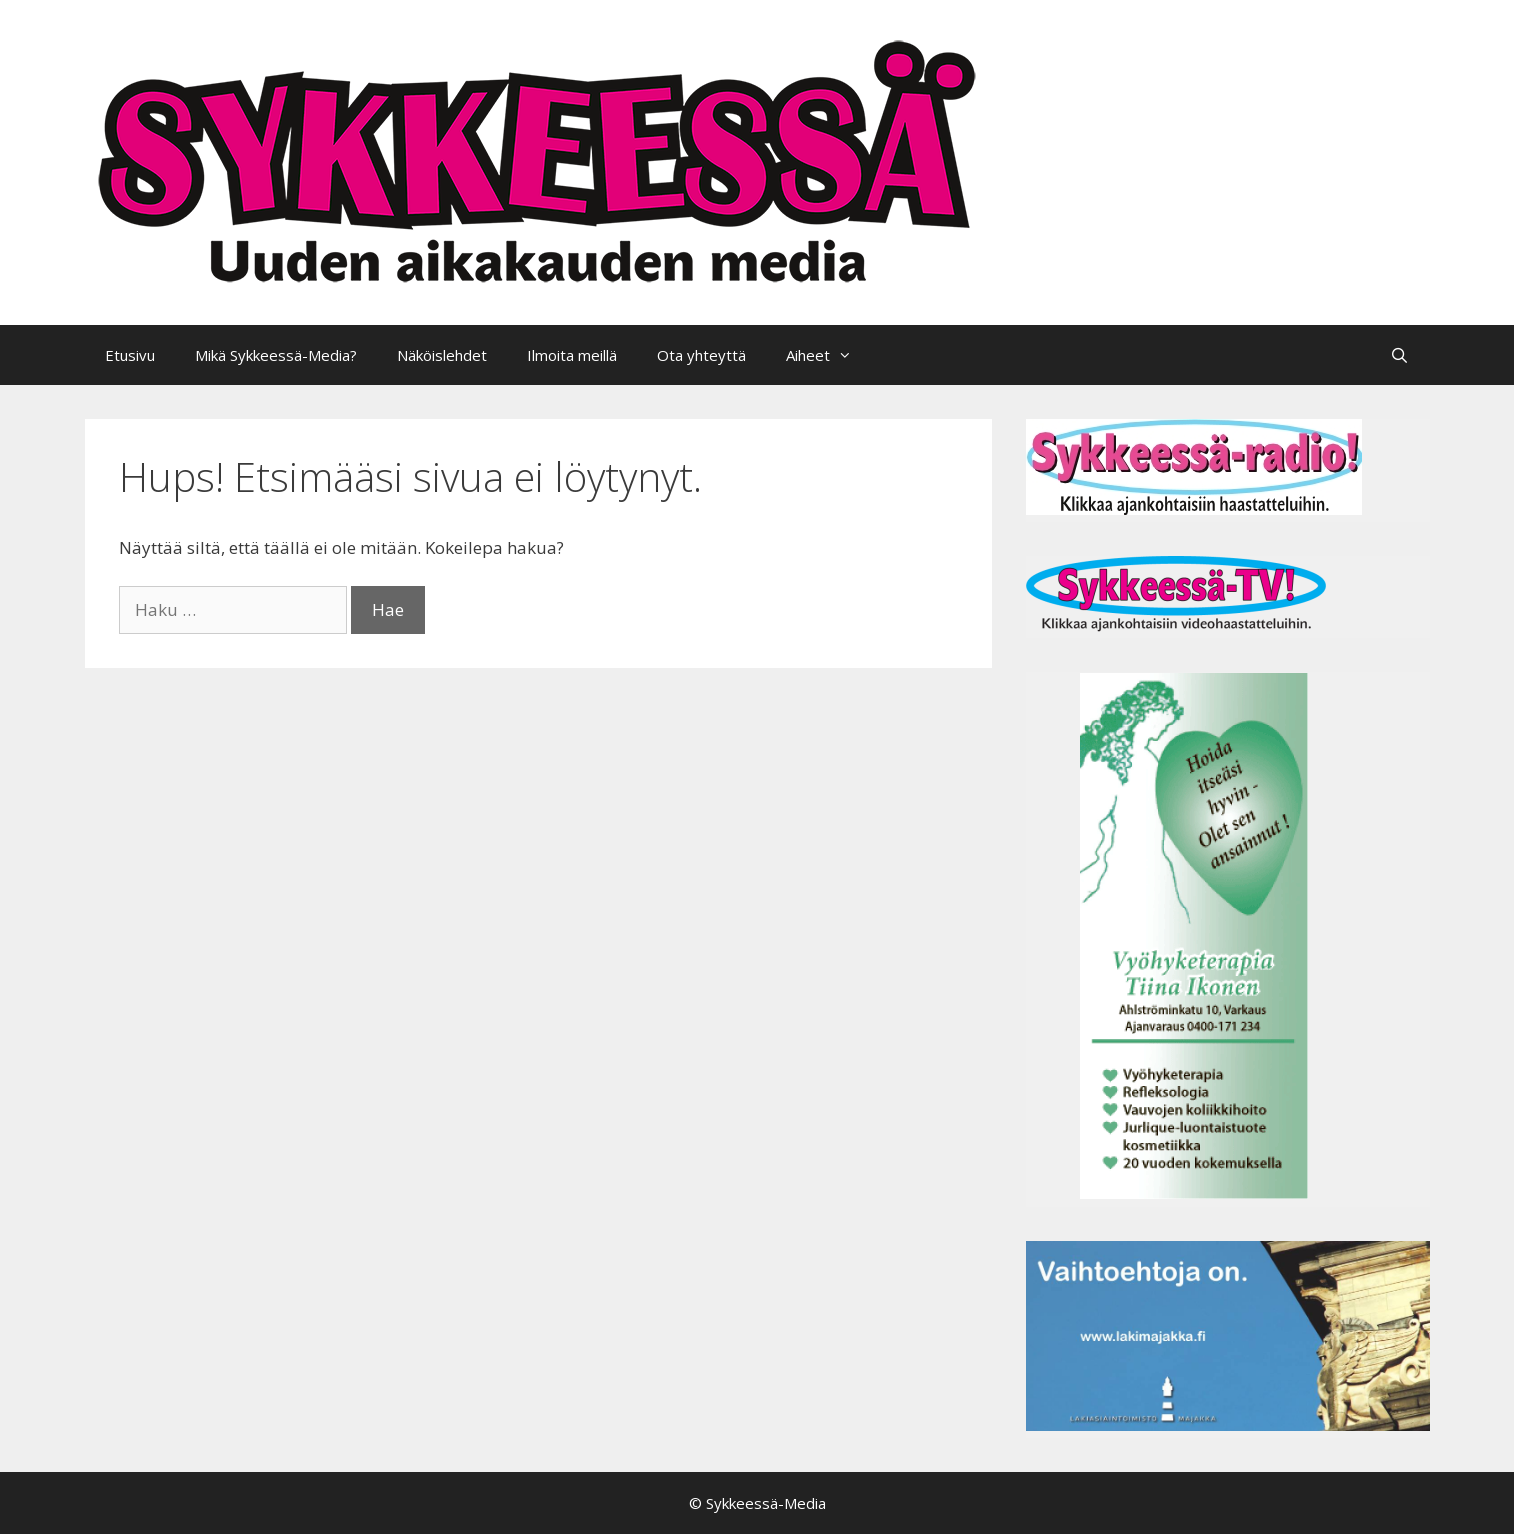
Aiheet (829, 355)
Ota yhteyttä (701, 355)
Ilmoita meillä (572, 355)
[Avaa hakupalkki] (1399, 355)
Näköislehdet (442, 355)
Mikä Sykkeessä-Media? (276, 355)
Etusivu (130, 355)
